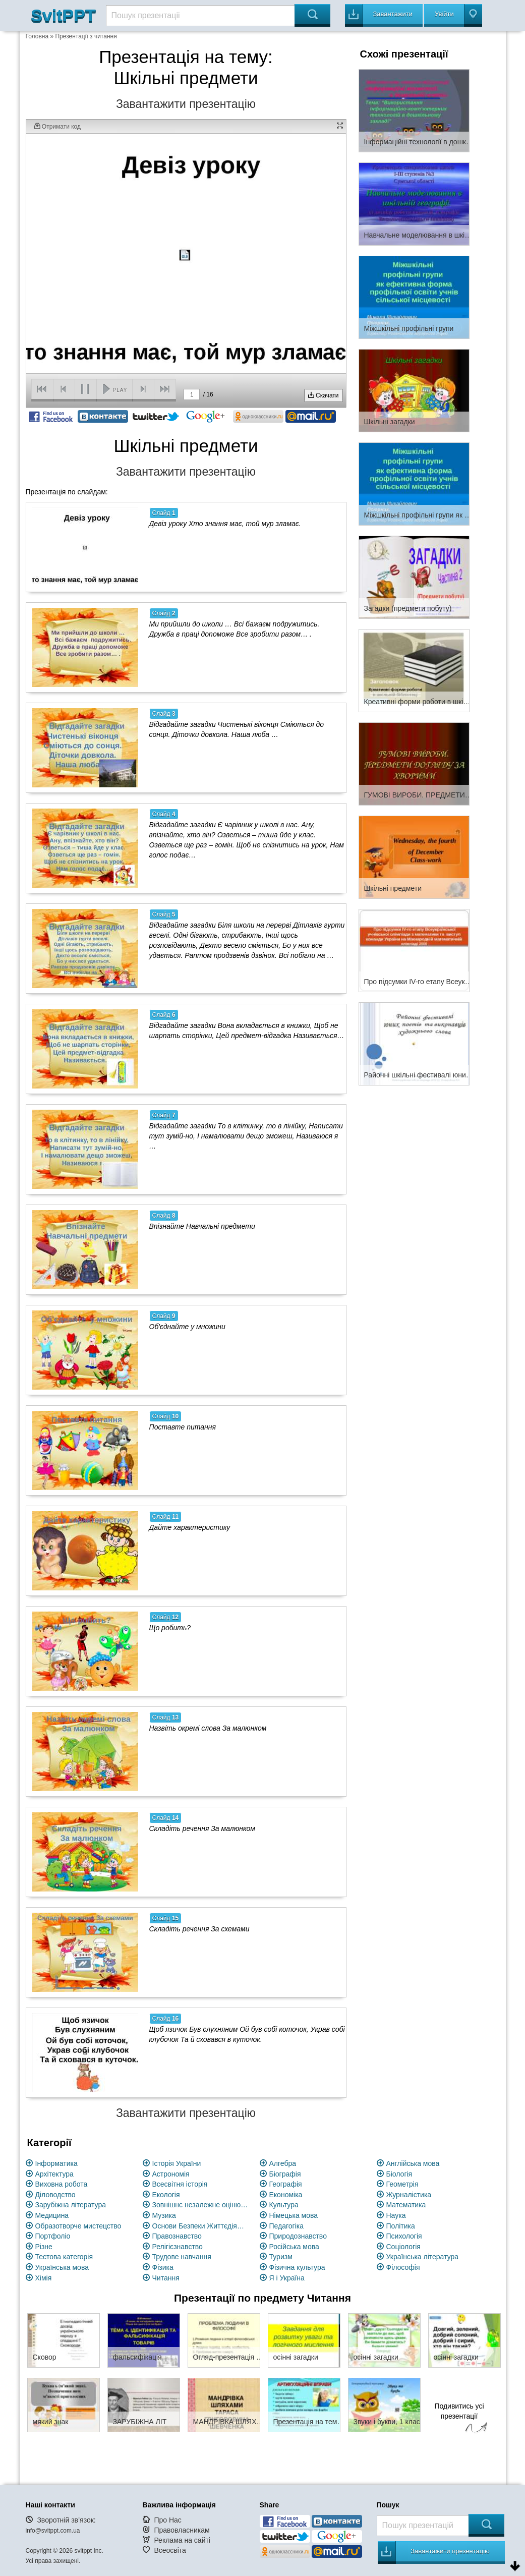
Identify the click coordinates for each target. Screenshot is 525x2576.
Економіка (286, 2195)
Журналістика (409, 2195)
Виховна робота (61, 2184)
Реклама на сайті (182, 2540)
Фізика (162, 2267)
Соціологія (403, 2247)
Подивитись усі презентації (459, 2419)
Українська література (422, 2257)
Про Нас (167, 2520)
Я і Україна (287, 2278)
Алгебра (283, 2163)
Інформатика (56, 2163)
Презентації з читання (85, 36)
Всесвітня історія (180, 2184)
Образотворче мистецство (78, 2226)
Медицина (52, 2215)
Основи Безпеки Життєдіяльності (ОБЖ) (200, 2226)
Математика (406, 2205)
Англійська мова (413, 2163)
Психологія (404, 2236)
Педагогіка (286, 2226)
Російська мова (294, 2247)
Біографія (285, 2174)
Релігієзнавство (177, 2247)
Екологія (166, 2195)
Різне (43, 2247)
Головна (37, 36)
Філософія (403, 2267)
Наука (396, 2215)
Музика (164, 2215)
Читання (166, 2278)
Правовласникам (181, 2530)
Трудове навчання (181, 2257)
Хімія (43, 2278)
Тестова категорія (64, 2257)
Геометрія (402, 2184)
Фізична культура (297, 2267)
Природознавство (298, 2236)
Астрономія (171, 2174)
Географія (285, 2184)
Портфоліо (53, 2236)
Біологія (399, 2174)
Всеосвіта (170, 2550)
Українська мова (62, 2267)
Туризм (281, 2257)
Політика (400, 2226)
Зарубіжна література (70, 2205)
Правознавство (177, 2236)
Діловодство (55, 2195)
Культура (284, 2205)
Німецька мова (293, 2215)
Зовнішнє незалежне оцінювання (200, 2205)
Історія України (176, 2163)
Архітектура (54, 2174)
